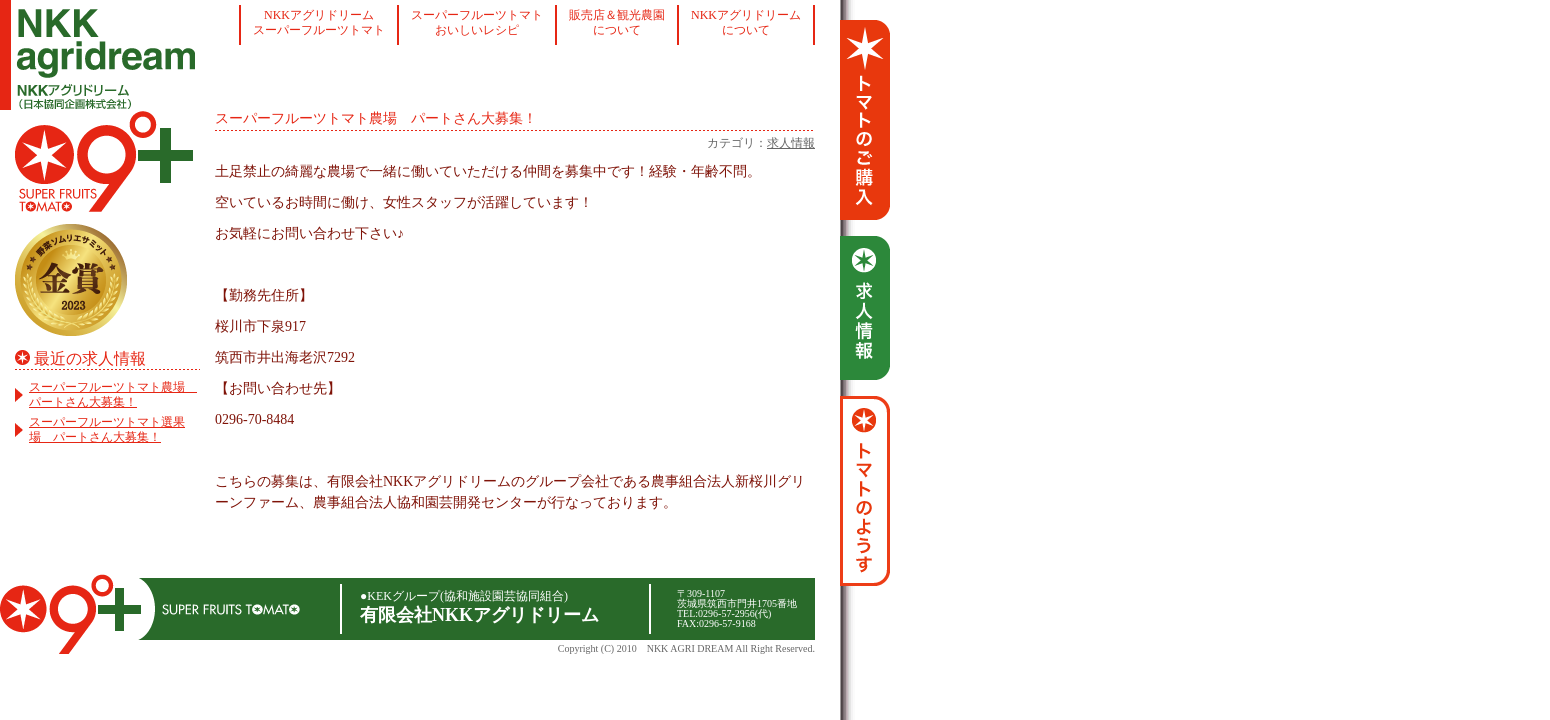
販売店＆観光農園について (617, 22)
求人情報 (791, 143)
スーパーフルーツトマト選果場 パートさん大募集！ (107, 429)
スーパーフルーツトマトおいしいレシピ (477, 22)
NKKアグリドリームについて (746, 22)
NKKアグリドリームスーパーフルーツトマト (319, 22)
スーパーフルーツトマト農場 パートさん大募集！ (113, 394)
